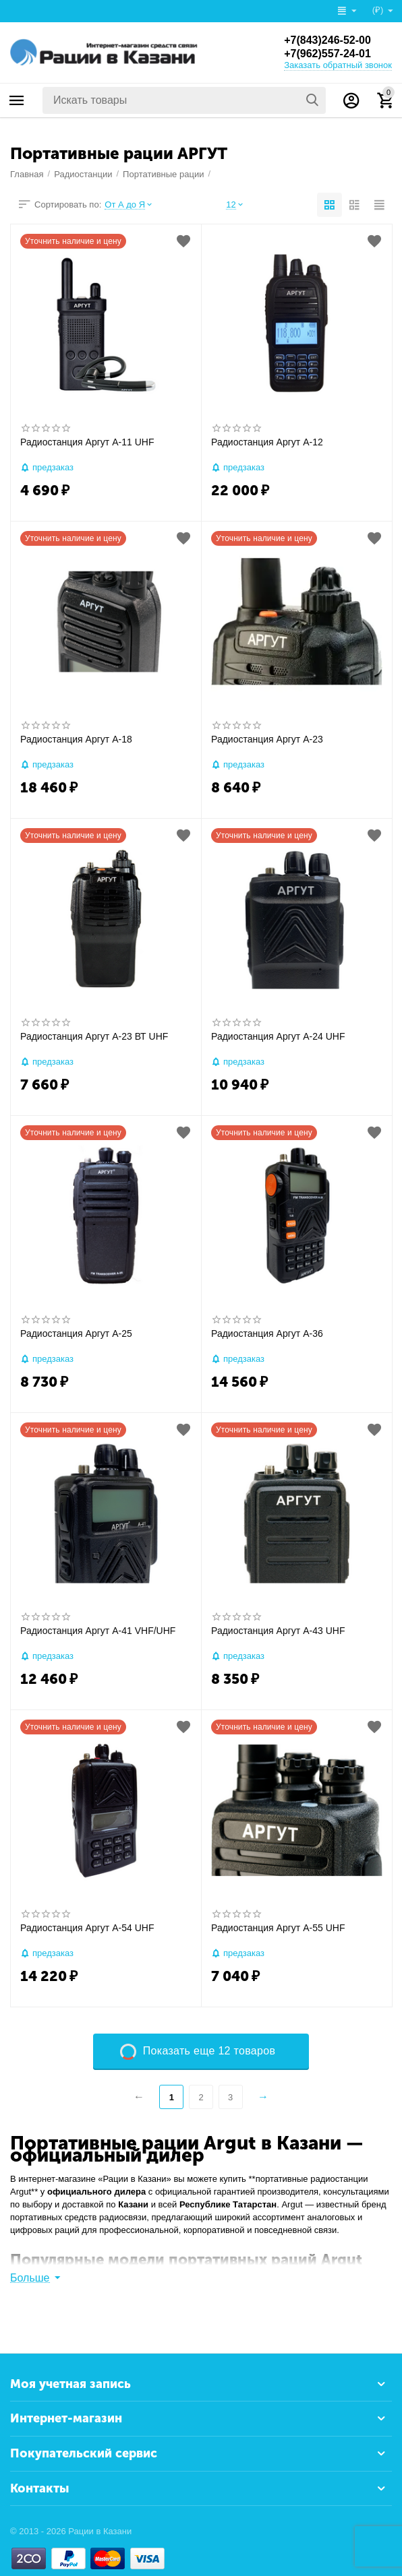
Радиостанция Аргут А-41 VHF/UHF (97, 1630)
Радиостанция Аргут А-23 (267, 739)
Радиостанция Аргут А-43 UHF (278, 1630)
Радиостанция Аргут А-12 (267, 442)
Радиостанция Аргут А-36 (267, 1333)
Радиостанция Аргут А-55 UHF (278, 1927)
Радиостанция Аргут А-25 (76, 1333)
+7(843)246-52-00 (327, 40)
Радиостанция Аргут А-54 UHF (87, 1927)
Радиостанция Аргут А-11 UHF (87, 442)
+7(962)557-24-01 (327, 53)
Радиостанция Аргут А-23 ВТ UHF (94, 1036)
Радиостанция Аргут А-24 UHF (278, 1036)
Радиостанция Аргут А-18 (76, 739)
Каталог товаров (16, 100)
